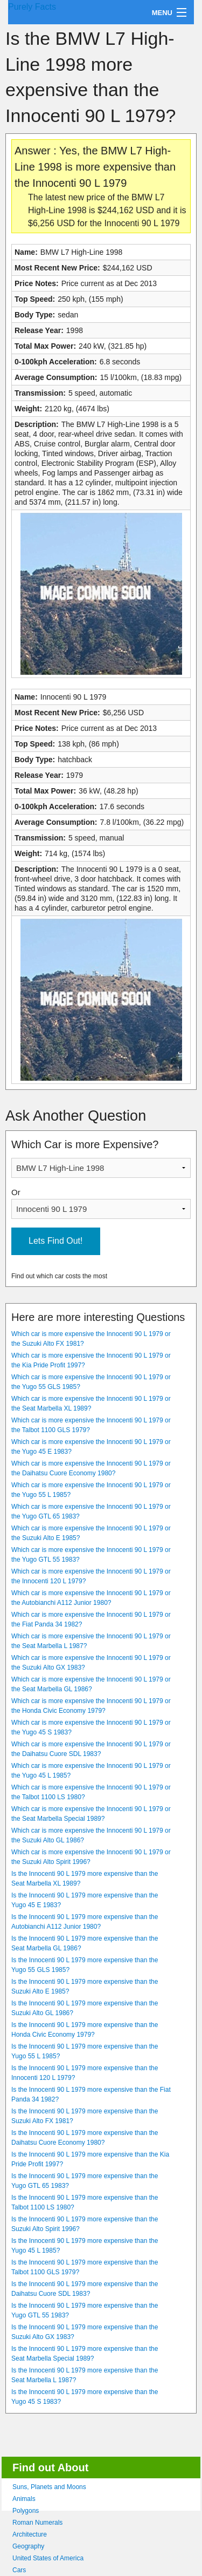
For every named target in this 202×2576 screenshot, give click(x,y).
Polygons (25, 2510)
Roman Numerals (37, 2522)
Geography (28, 2546)
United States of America (47, 2558)
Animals (24, 2499)
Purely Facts (32, 6)
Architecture (29, 2534)
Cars (19, 2570)
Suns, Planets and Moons (49, 2487)
